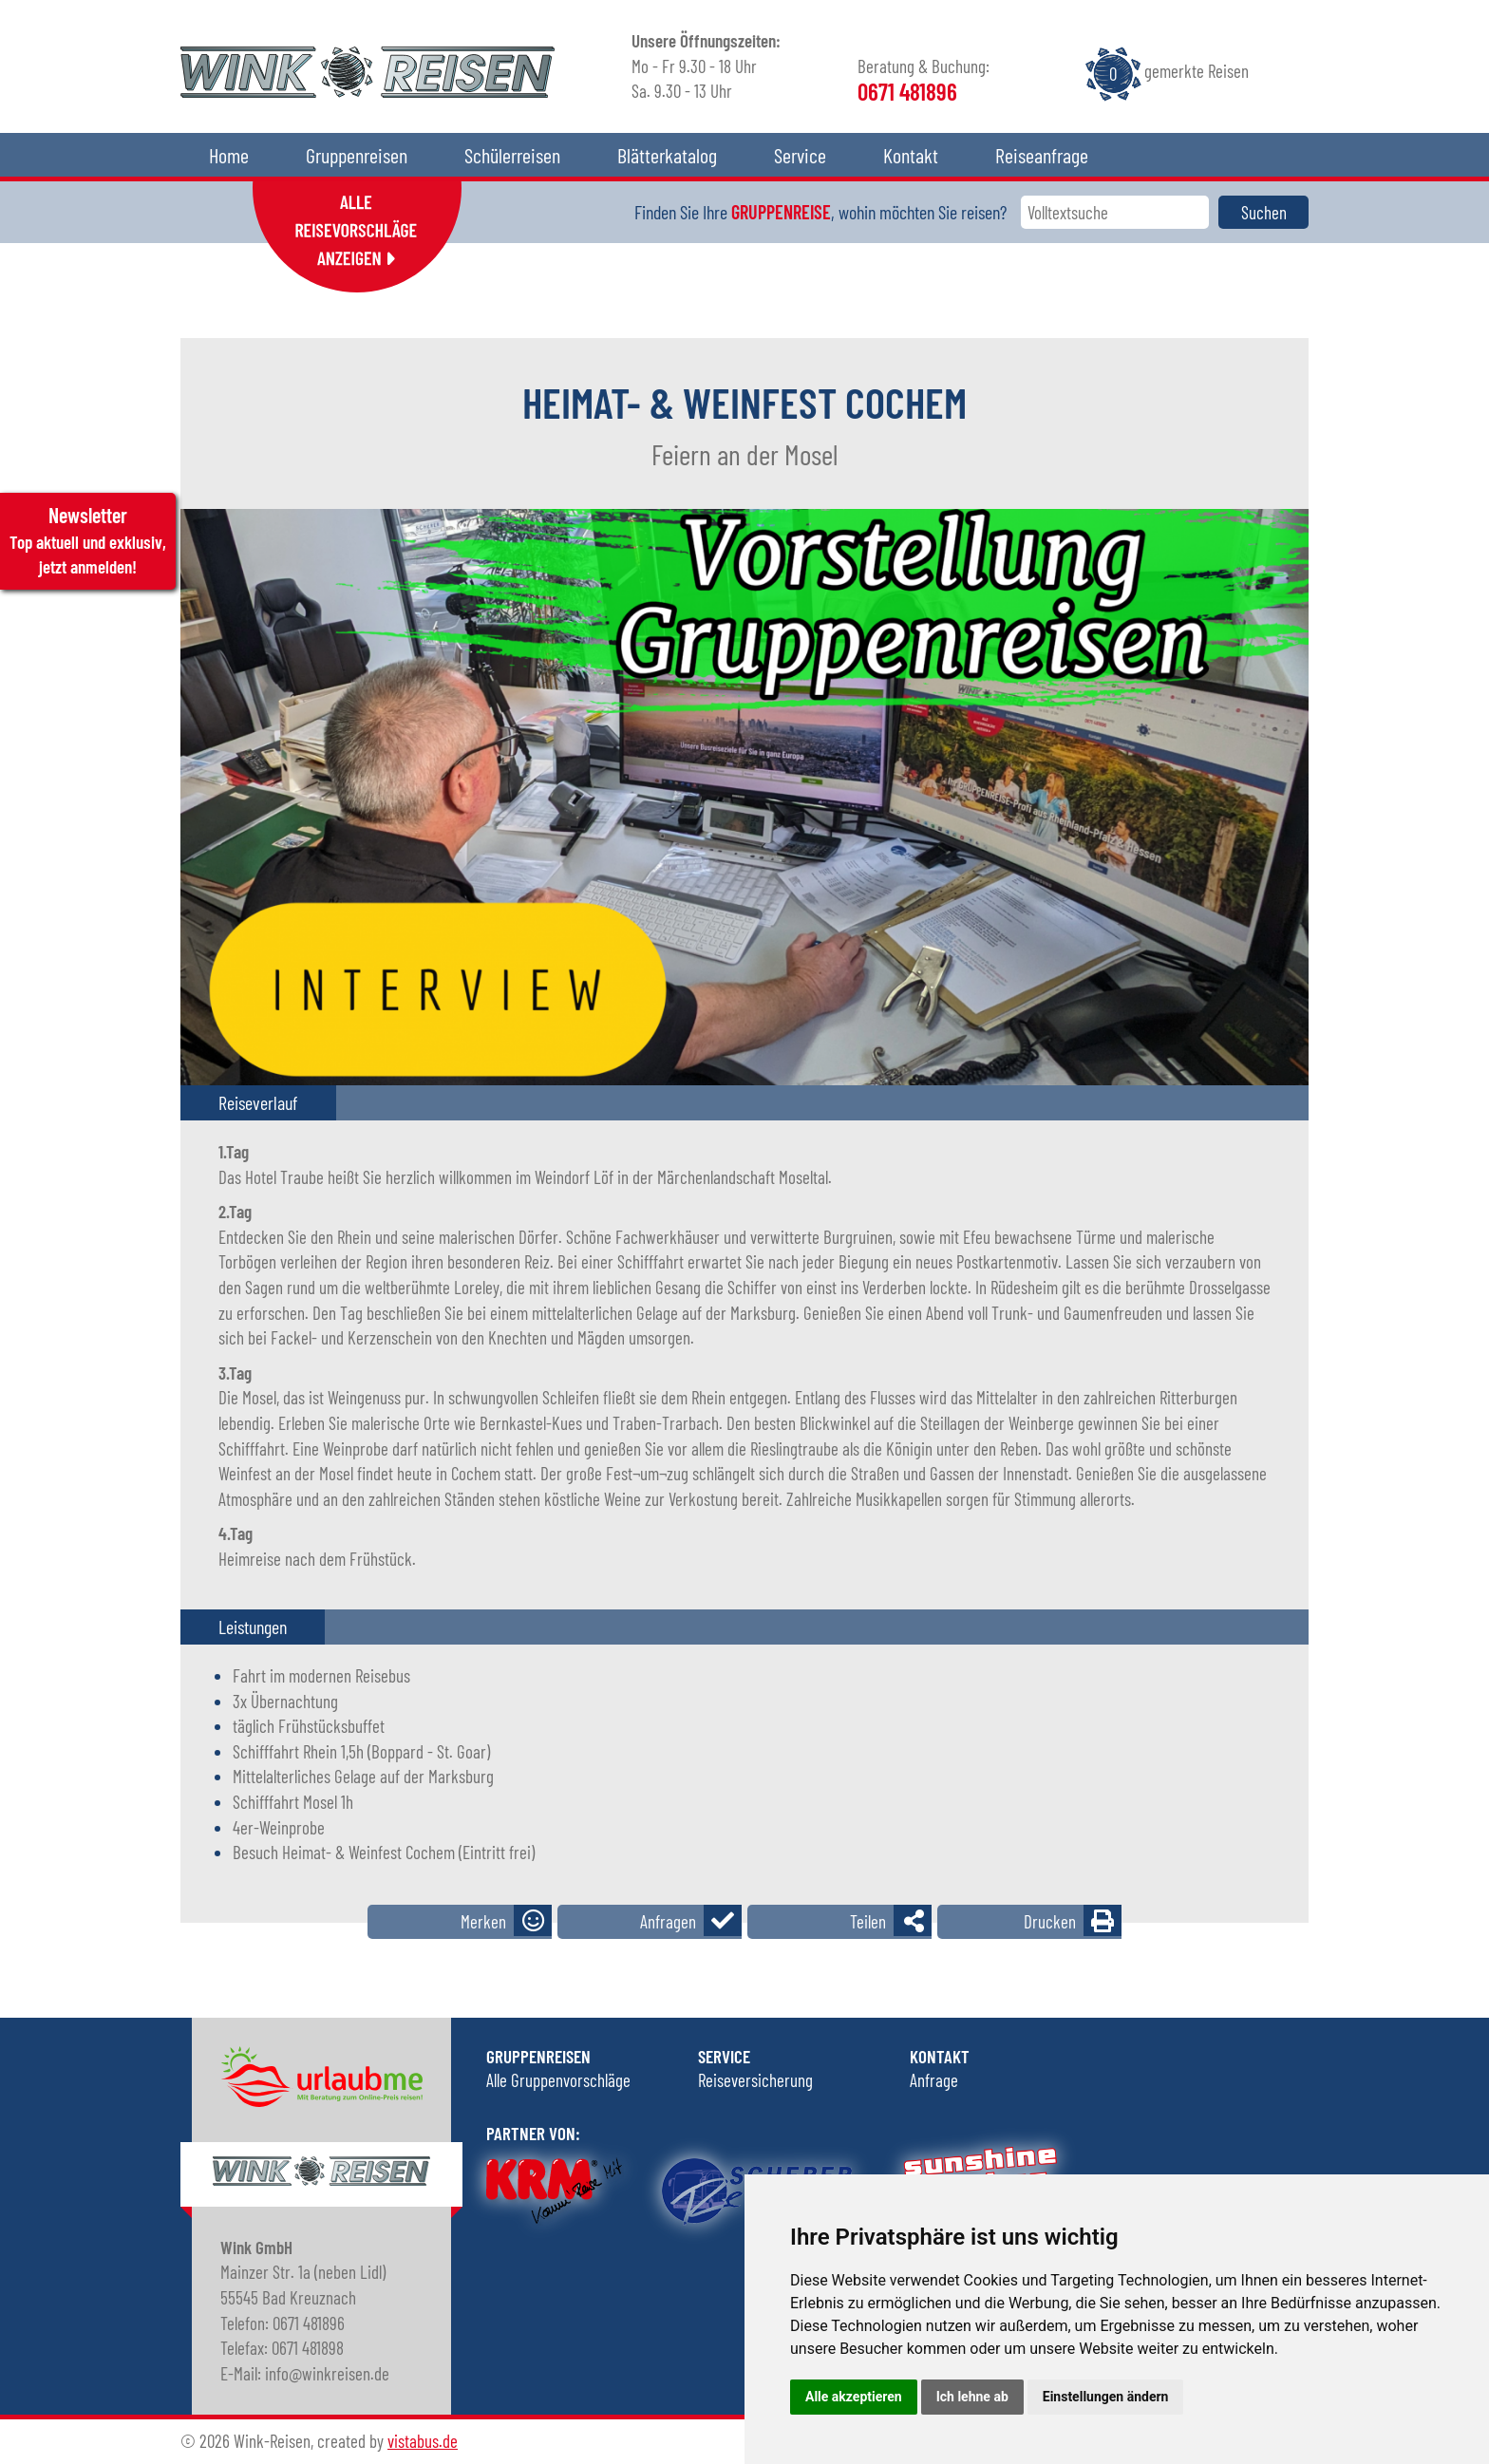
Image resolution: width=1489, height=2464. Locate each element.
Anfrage (934, 2080)
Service (800, 154)
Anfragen (668, 1921)
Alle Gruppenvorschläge (558, 2080)
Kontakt (910, 154)
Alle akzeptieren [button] (853, 2396)
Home (229, 154)
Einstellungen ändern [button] (1106, 2396)
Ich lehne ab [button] (972, 2396)
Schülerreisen (512, 154)
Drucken (1050, 1921)
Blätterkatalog (667, 154)
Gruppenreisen (356, 154)
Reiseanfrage (1041, 154)
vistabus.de (422, 2441)
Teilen (868, 1921)
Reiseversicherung (755, 2080)
